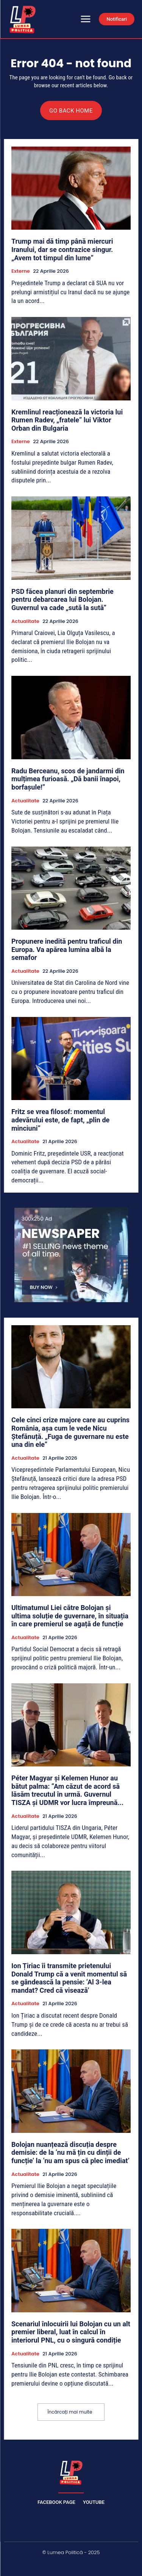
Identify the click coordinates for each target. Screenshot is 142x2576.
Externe (20, 271)
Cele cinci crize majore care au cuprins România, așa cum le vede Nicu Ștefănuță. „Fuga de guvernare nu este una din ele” (70, 1432)
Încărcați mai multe (70, 2412)
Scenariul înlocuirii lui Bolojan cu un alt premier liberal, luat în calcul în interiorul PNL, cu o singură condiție (70, 2332)
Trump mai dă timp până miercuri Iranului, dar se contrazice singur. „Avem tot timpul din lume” (62, 249)
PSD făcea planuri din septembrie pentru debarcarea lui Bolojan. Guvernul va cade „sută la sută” (62, 599)
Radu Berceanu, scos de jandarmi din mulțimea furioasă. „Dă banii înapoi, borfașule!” (68, 779)
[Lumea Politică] (71, 2472)
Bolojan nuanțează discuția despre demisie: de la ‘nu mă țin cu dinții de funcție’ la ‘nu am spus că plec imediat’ (70, 2152)
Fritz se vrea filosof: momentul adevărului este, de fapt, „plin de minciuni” (60, 1120)
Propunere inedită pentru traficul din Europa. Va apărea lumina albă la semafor (66, 949)
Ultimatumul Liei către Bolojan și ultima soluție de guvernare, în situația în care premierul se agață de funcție (69, 1616)
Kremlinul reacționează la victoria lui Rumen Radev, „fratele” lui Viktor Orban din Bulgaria (67, 420)
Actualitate (25, 621)
